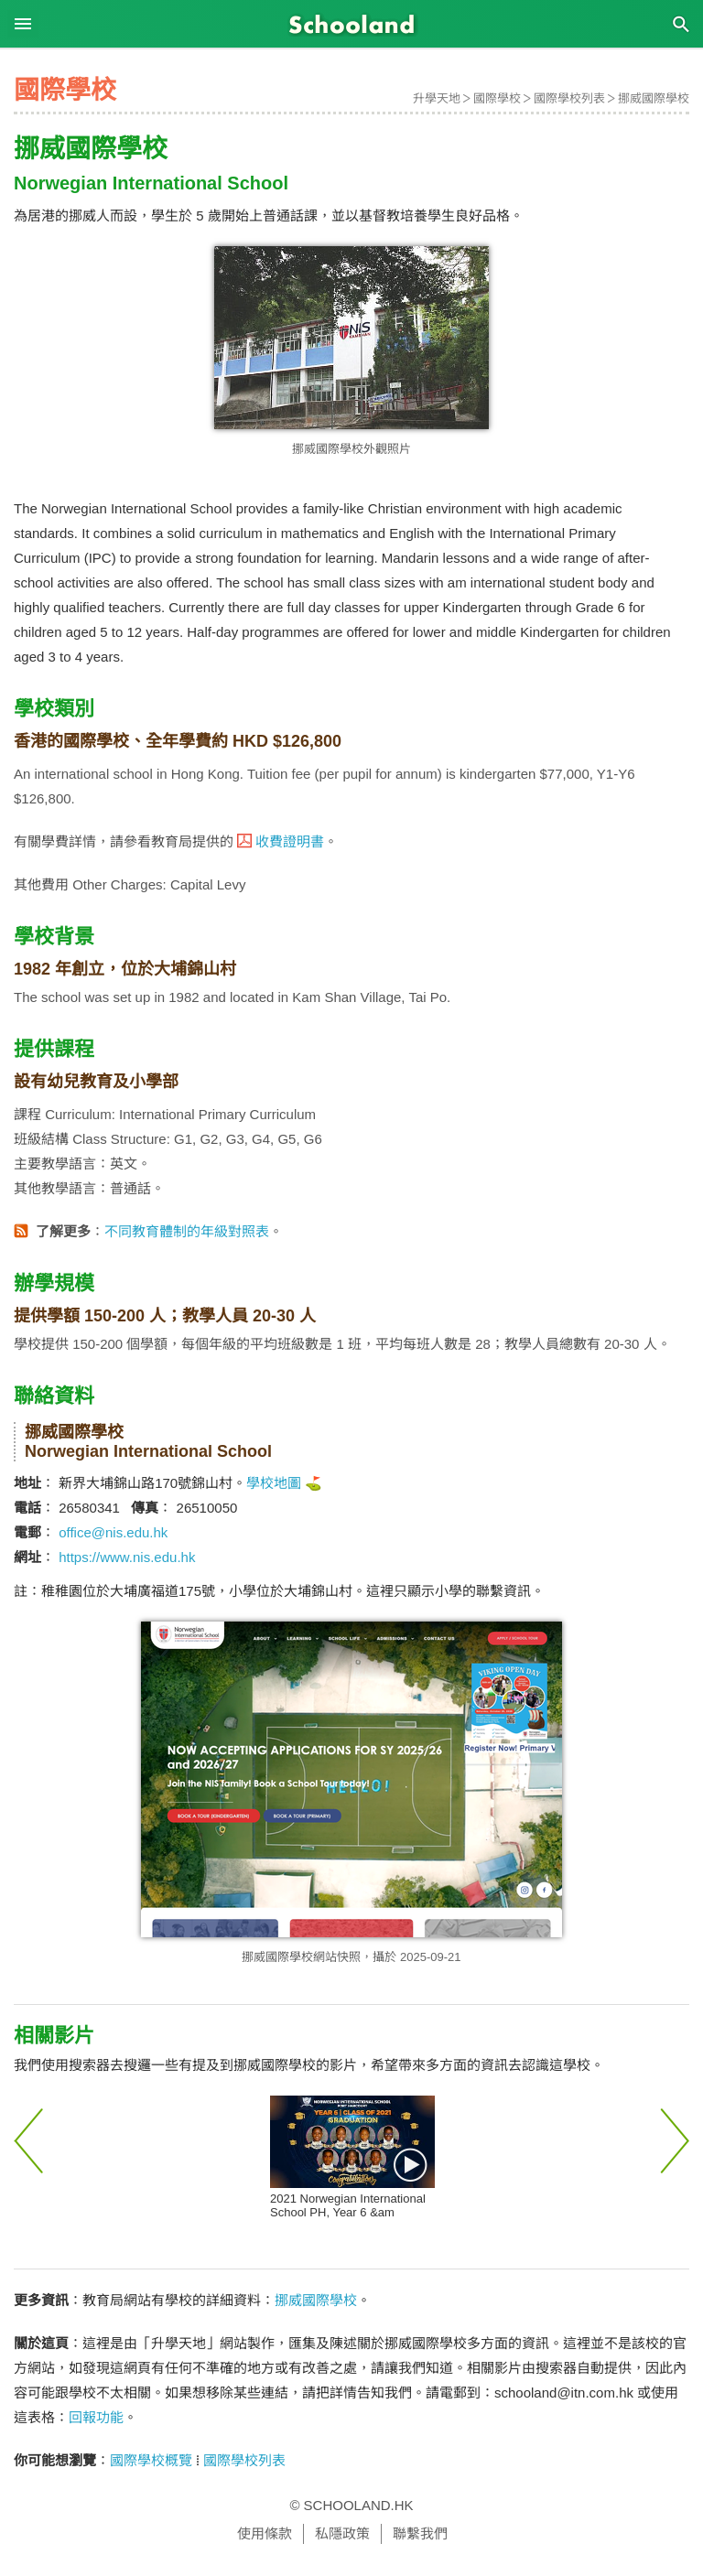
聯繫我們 (420, 2533)
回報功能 (96, 2417)
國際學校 (497, 98)
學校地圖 (273, 1483)
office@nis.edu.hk (113, 1532)
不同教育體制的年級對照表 (186, 1231)
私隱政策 (342, 2533)
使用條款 (264, 2533)
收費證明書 (289, 841)
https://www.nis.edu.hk (127, 1557)
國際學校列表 (569, 98)
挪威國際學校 (653, 98)
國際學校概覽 (151, 2460)
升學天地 (436, 98)
